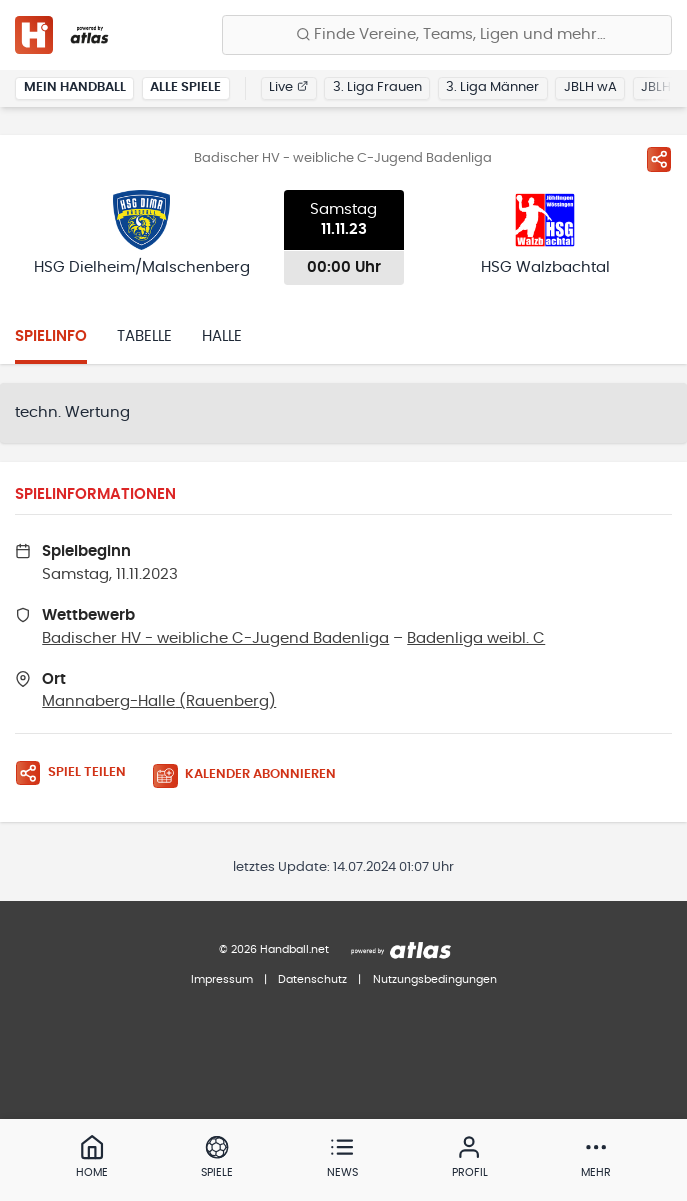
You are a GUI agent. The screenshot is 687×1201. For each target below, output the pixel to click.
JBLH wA (590, 87)
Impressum (222, 979)
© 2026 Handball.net (274, 949)
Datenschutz (312, 979)
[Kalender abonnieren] (252, 775)
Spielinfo (51, 336)
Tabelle (144, 336)
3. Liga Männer (492, 87)
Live (288, 87)
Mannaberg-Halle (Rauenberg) (159, 701)
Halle (222, 336)
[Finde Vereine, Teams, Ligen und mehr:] (447, 35)
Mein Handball (75, 87)
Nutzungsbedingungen (435, 979)
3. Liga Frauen (377, 87)
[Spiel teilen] (659, 159)
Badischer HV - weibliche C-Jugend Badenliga (215, 638)
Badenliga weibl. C (476, 638)
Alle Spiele (185, 87)
